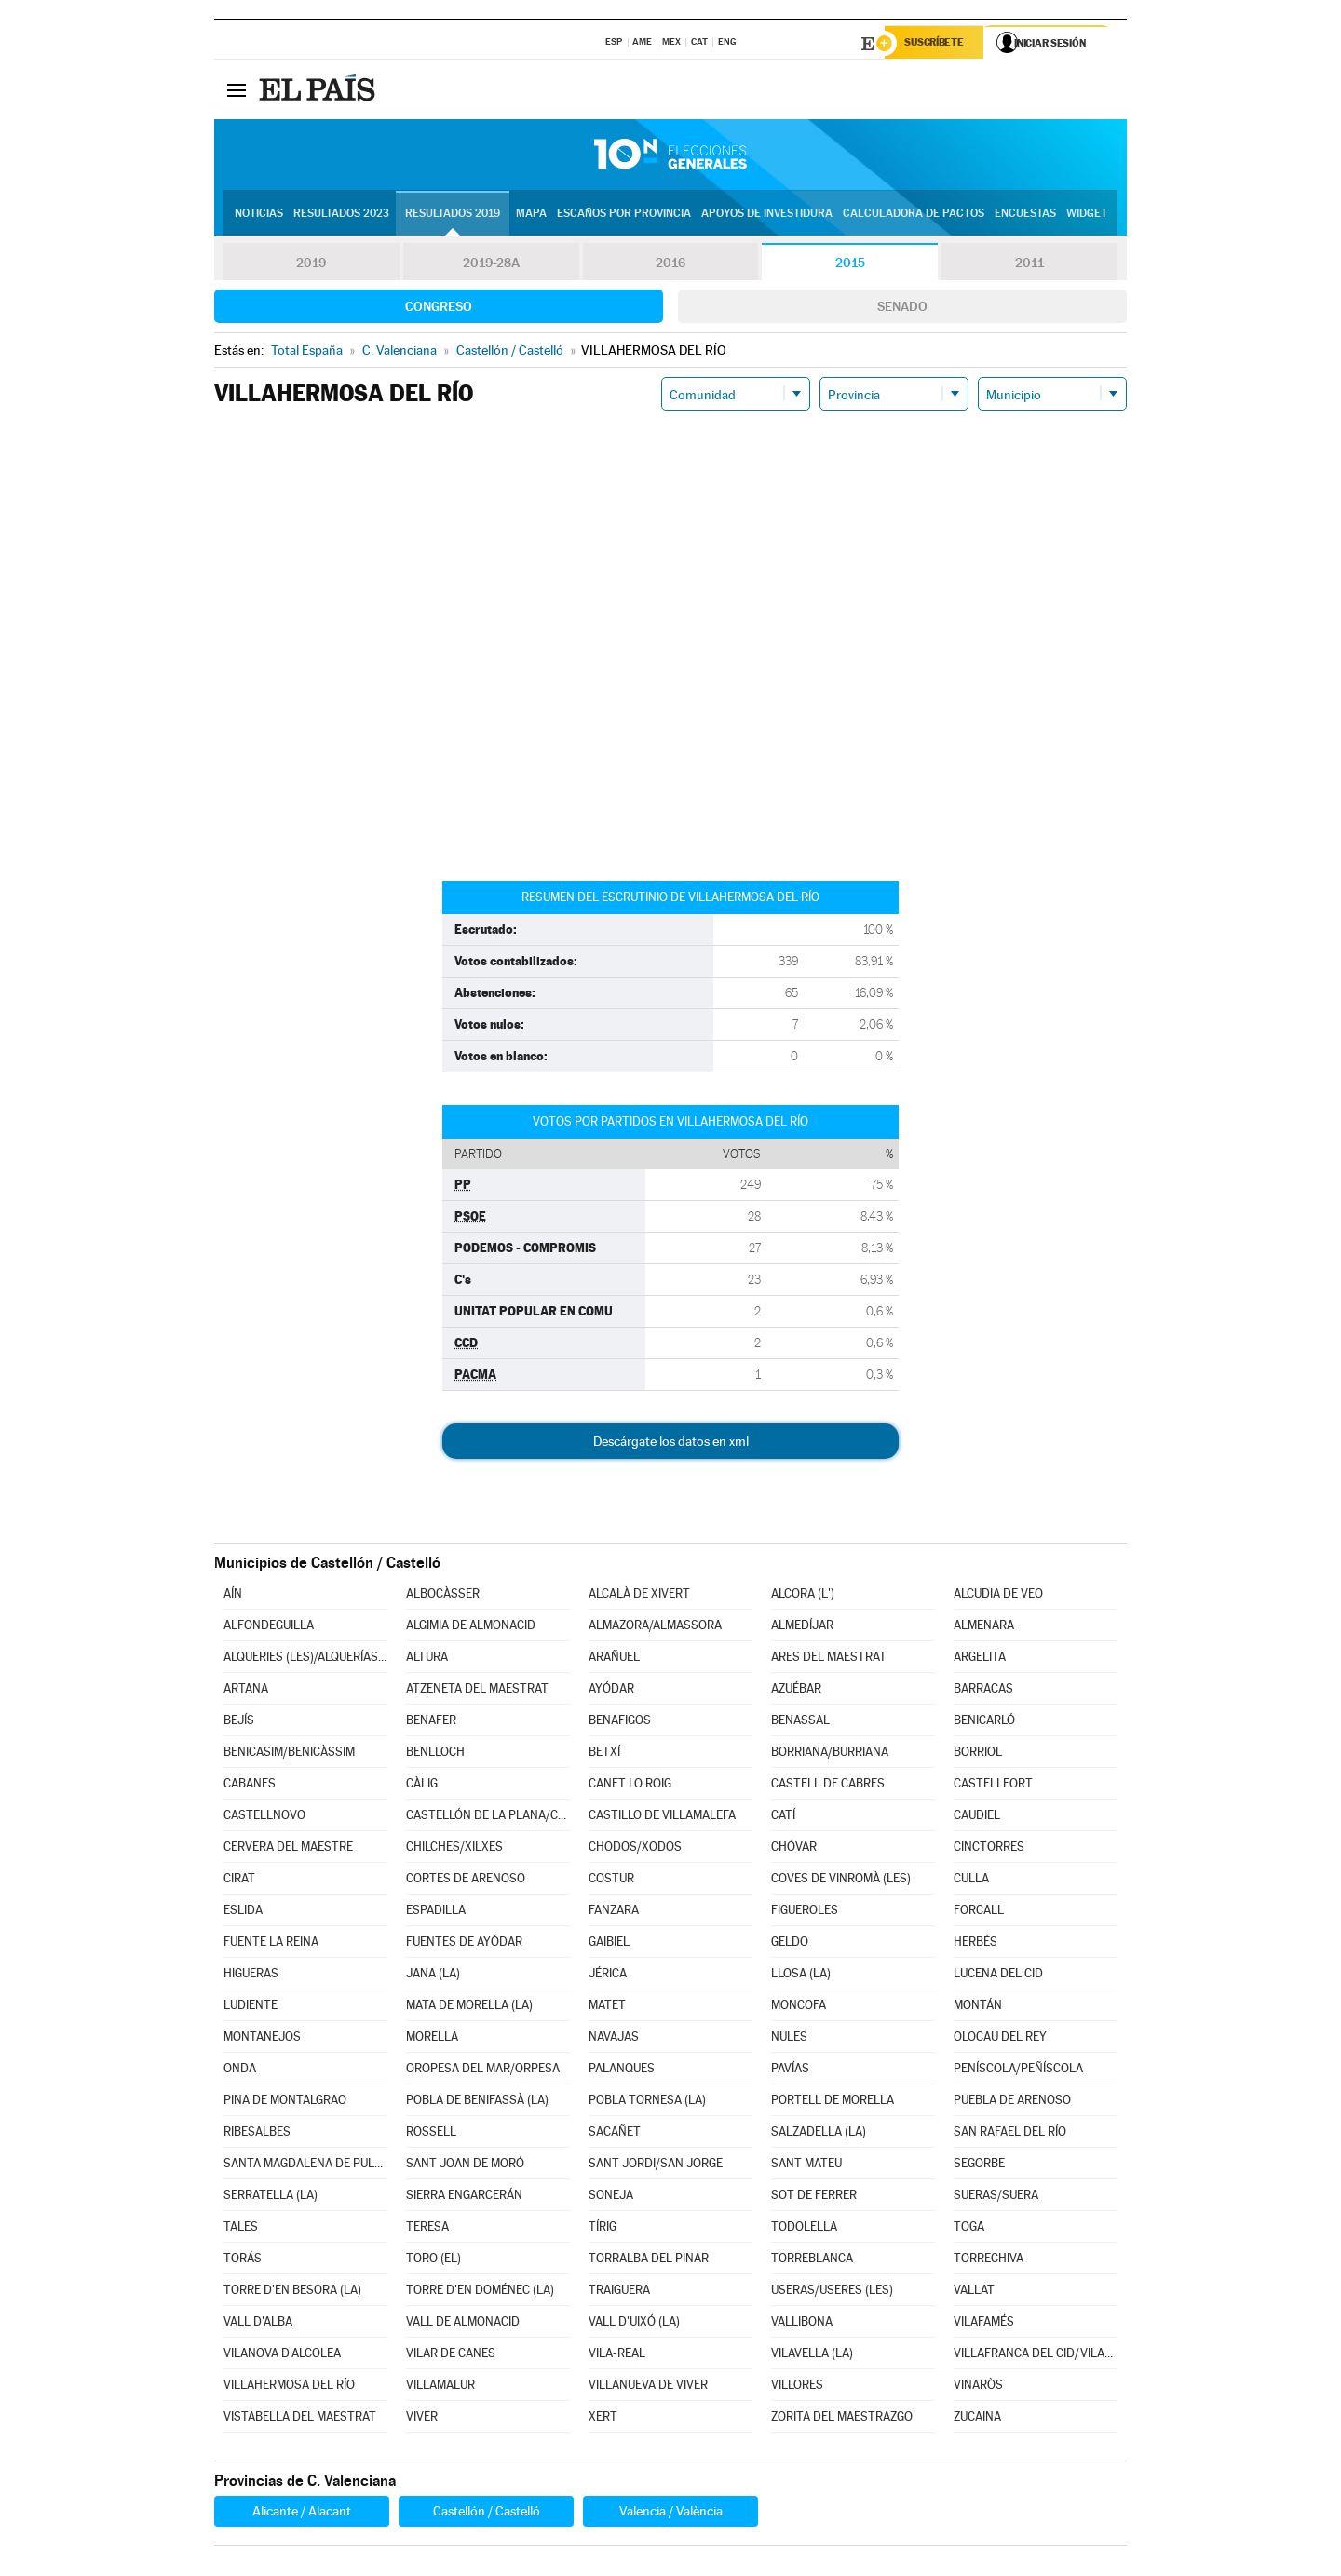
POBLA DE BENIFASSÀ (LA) (477, 2102)
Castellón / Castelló (486, 2512)
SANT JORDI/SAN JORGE (656, 2165)
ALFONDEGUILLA (269, 1627)
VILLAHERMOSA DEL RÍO (289, 2387)
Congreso (438, 308)
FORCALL (979, 1912)
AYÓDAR (611, 1690)
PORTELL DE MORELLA (832, 2102)
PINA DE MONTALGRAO (285, 2102)
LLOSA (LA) (801, 1975)
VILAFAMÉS (984, 2323)
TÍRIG (602, 2228)
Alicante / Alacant (301, 2512)
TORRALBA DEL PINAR (649, 2260)
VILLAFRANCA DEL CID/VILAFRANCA (1036, 2355)
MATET (607, 2007)
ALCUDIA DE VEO (998, 1595)
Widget (1086, 215)
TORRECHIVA (988, 2260)
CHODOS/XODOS (635, 1848)
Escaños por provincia (624, 215)
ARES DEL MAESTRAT (829, 1659)
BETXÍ (604, 1753)
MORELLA (432, 2038)
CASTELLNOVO (264, 1817)
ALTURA (427, 1659)
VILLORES (797, 2387)
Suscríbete (937, 43)
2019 (311, 264)
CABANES (250, 1785)
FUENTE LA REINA (271, 1943)
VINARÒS (978, 2387)
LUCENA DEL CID (998, 1975)
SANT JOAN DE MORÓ (465, 2165)
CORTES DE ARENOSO (465, 1880)
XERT (603, 2418)
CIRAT (239, 1880)
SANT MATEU (806, 2165)
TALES (241, 2228)
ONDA (240, 2070)
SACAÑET (615, 2133)
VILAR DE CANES (450, 2355)
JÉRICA (608, 1975)
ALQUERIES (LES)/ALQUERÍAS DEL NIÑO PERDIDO (305, 1659)
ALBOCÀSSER (443, 1595)
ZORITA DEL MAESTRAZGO (842, 2418)
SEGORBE (979, 2165)
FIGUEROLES (804, 1912)
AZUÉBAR (796, 1690)
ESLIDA (243, 1912)
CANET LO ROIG (630, 1785)
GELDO (789, 1943)
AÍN (233, 1595)
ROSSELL (431, 2133)
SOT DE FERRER (814, 2197)
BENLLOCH (435, 1753)
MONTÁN (978, 2007)
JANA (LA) (433, 1975)
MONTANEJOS (262, 2038)
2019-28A (491, 264)
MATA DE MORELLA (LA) (469, 2007)
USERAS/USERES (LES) (832, 2292)
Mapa (531, 215)
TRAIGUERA (619, 2292)
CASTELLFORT (993, 1785)
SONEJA (611, 2197)
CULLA (971, 1880)
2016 (670, 264)
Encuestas (1025, 215)
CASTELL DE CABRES (828, 1785)
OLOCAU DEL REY (1000, 2038)
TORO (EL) (433, 2260)
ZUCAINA (977, 2418)
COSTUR (611, 1880)
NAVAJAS (614, 2038)
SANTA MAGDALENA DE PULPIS (305, 2165)
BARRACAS (983, 1690)
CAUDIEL (977, 1817)
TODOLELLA (804, 2228)
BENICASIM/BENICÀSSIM (289, 1753)
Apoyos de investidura (767, 215)
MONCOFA (798, 2007)
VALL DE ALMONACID (463, 2323)
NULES (789, 2038)
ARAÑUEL (614, 1659)
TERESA (427, 2228)
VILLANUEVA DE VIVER (648, 2387)
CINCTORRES (989, 1848)
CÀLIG (422, 1785)
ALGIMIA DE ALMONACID (470, 1627)
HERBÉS (975, 1943)
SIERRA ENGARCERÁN (464, 2197)
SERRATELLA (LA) (271, 2197)
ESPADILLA (436, 1912)
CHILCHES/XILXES (454, 1848)
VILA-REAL (617, 2355)
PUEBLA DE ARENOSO (1012, 2102)
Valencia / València (671, 2512)
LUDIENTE (251, 2007)
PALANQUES (622, 2070)
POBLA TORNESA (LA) (647, 2102)
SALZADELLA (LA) (818, 2133)
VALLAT (974, 2292)
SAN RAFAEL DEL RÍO (1010, 2133)
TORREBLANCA (812, 2260)
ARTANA (246, 1690)
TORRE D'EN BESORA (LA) (292, 2292)
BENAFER (431, 1722)
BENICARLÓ (984, 1722)
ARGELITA (980, 1659)
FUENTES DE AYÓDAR (464, 1943)
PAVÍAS (790, 2070)
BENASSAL (800, 1722)
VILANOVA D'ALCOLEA (282, 2355)
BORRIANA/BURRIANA (829, 1753)
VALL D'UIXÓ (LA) (634, 2323)
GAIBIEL (609, 1943)
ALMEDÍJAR (802, 1627)
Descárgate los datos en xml (671, 1443)
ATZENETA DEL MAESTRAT (477, 1690)
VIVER (422, 2418)
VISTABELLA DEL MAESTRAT (300, 2418)
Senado (902, 308)
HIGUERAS (251, 1975)
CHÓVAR (794, 1848)
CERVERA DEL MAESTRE (288, 1848)
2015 (850, 264)
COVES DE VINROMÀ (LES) (841, 1880)
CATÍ (783, 1817)
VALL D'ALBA (258, 2323)
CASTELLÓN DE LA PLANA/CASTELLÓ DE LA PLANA (488, 1817)
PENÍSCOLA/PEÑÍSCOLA (1018, 2070)
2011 (1029, 264)
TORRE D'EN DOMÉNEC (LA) (480, 2292)
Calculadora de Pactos (913, 215)
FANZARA (614, 1912)
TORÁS (243, 2260)
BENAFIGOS (620, 1722)
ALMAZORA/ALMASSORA (655, 1627)
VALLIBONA (802, 2323)
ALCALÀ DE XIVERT (639, 1595)
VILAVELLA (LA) (812, 2355)
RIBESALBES (257, 2133)
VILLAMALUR (440, 2387)
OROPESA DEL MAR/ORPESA (483, 2070)
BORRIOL (978, 1753)
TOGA (969, 2228)
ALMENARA (984, 1627)
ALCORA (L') (802, 1595)
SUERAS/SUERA (996, 2197)
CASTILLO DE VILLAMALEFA (662, 1817)
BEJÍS (239, 1722)
